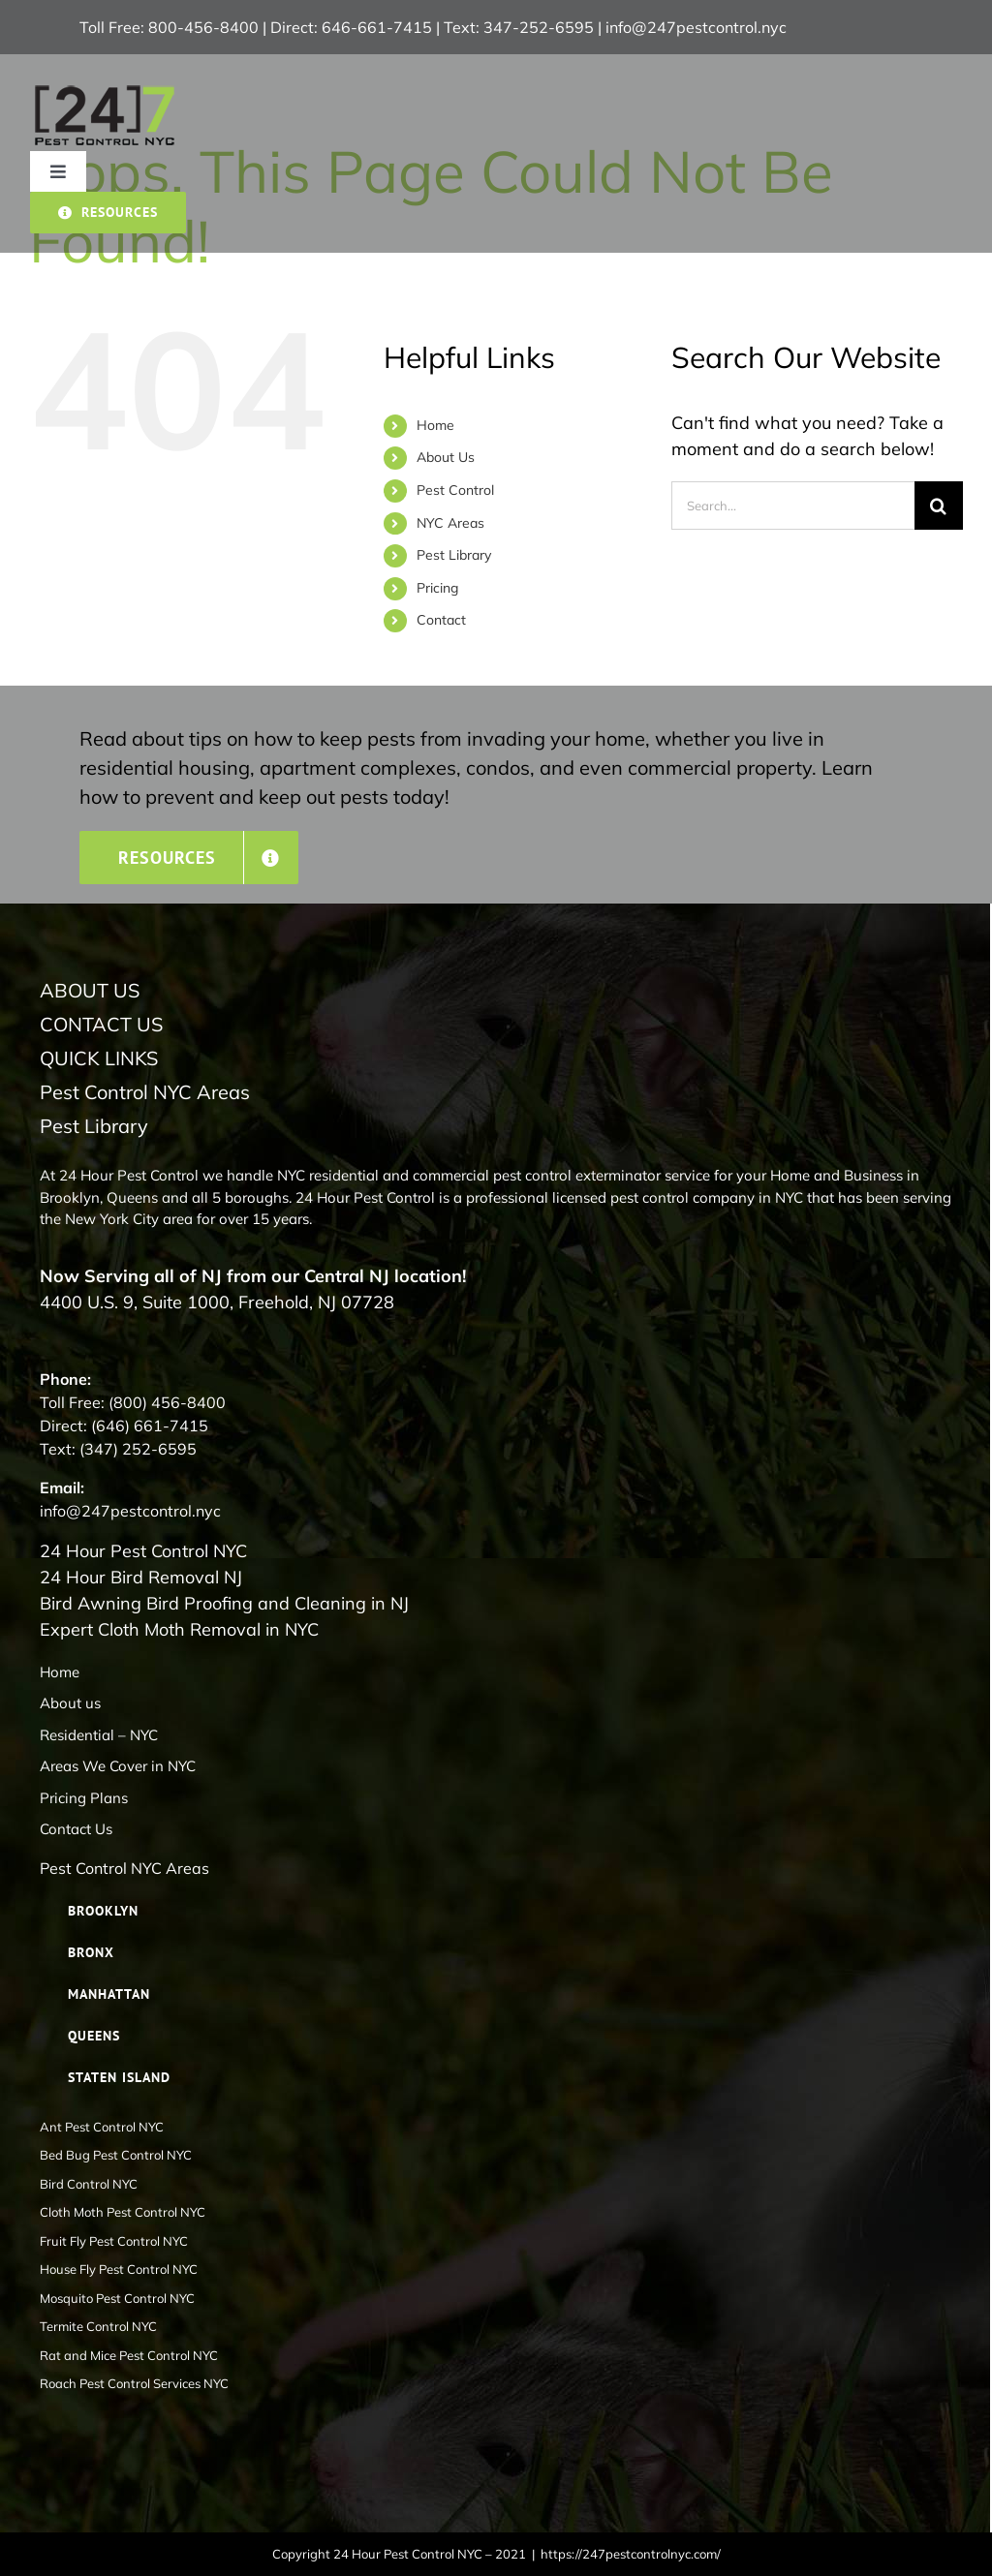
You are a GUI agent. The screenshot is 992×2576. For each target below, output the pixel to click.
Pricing (437, 588)
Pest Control (455, 490)
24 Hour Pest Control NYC (143, 1551)
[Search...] (792, 505)
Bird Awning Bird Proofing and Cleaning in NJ (224, 1603)
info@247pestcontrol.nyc (696, 27)
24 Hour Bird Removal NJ (141, 1577)
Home (435, 425)
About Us (446, 457)
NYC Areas (450, 523)
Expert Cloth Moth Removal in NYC (179, 1629)
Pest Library (454, 555)
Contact (441, 620)
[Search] (938, 505)
